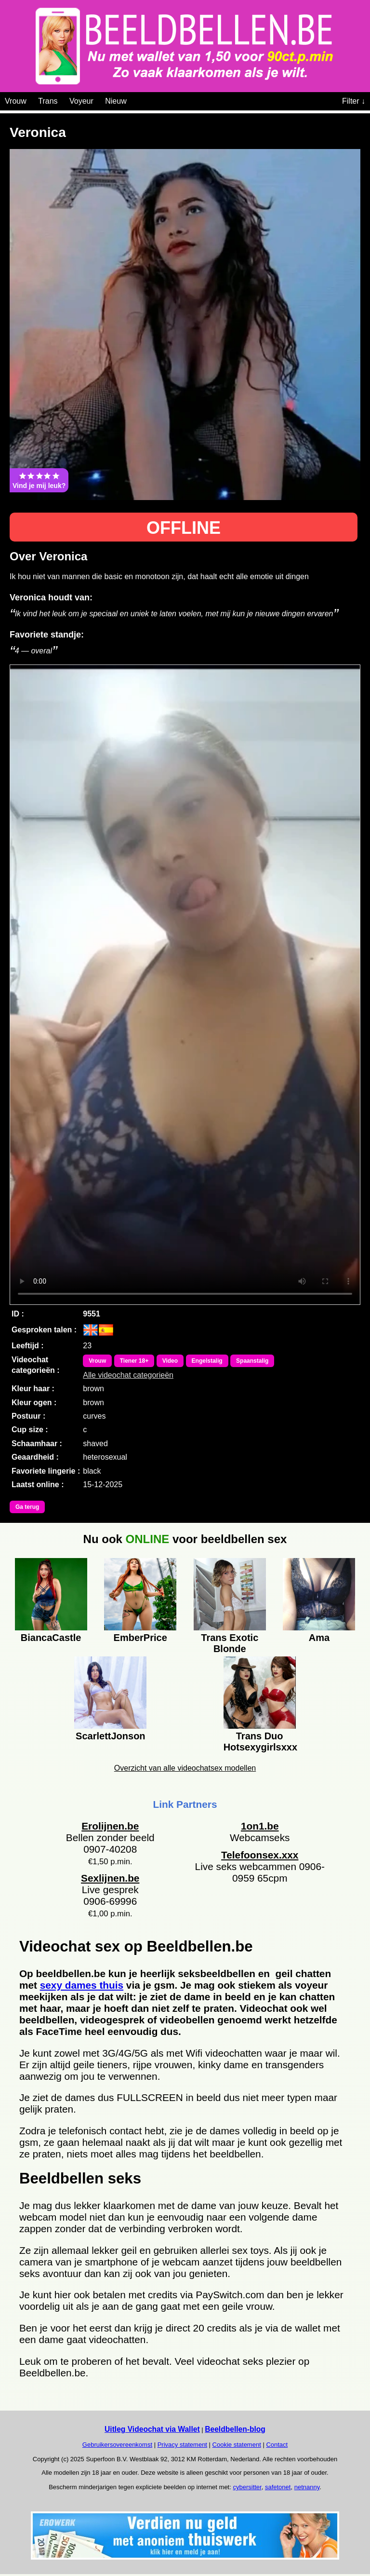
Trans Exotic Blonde (229, 1642)
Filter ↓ (353, 101)
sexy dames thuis (81, 1985)
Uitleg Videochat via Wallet (152, 2429)
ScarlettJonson (110, 1736)
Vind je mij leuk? (39, 480)
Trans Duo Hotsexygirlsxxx (260, 1740)
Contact (277, 2444)
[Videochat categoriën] (133, 99)
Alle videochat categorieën (128, 1375)
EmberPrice (140, 1637)
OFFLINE (183, 528)
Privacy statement (182, 2444)
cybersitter (247, 2487)
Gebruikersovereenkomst (117, 2444)
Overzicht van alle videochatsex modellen (185, 1768)
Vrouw (15, 101)
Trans (47, 101)
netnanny (307, 2487)
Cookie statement (236, 2444)
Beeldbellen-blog (235, 2429)
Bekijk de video (185, 984)
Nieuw (115, 101)
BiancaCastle (51, 1637)
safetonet (278, 2487)
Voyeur (81, 101)
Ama (319, 1637)
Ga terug (27, 1507)
